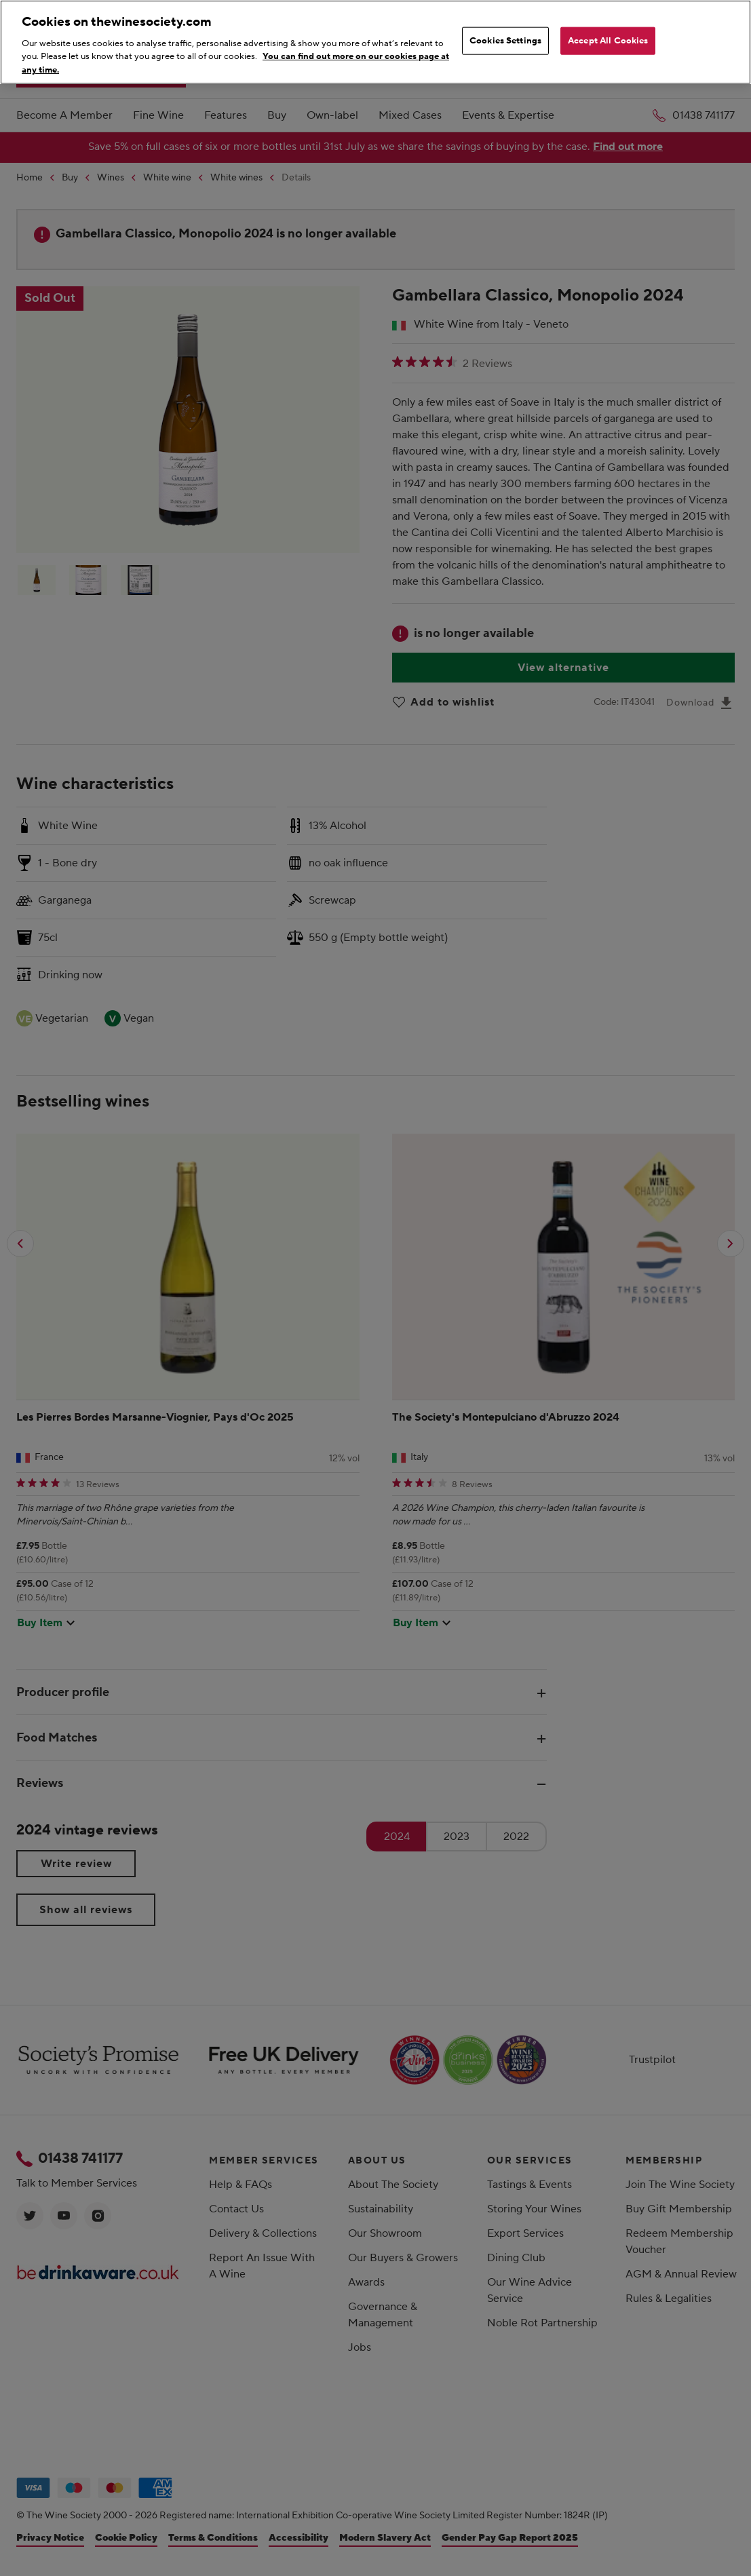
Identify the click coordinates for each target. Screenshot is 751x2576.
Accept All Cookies (608, 40)
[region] (375, 42)
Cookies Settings (505, 40)
